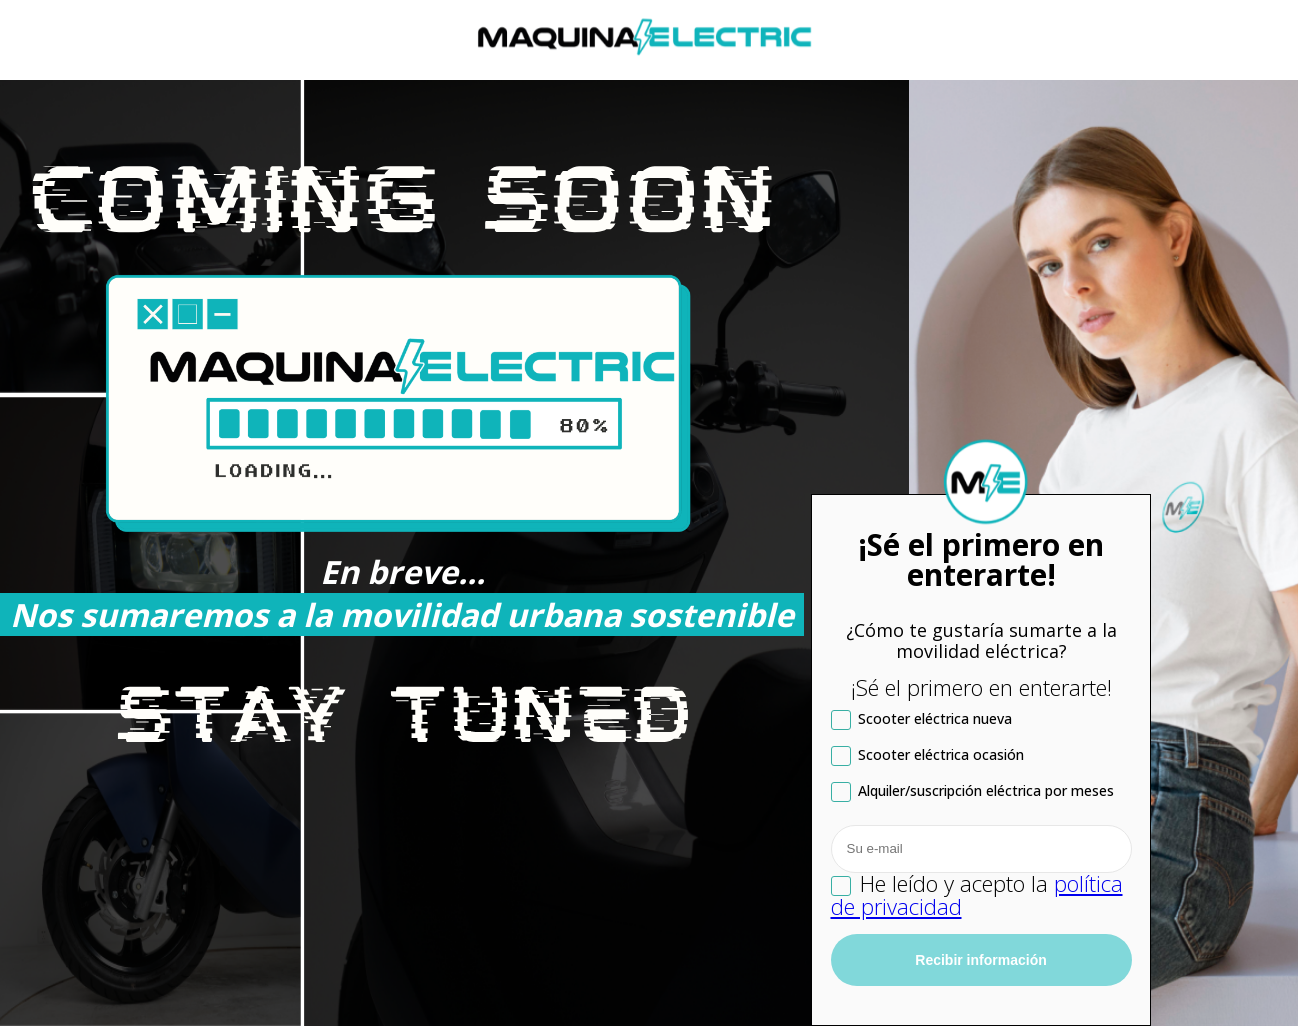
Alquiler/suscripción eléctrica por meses (972, 791)
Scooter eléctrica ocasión (927, 755)
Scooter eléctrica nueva (921, 719)
